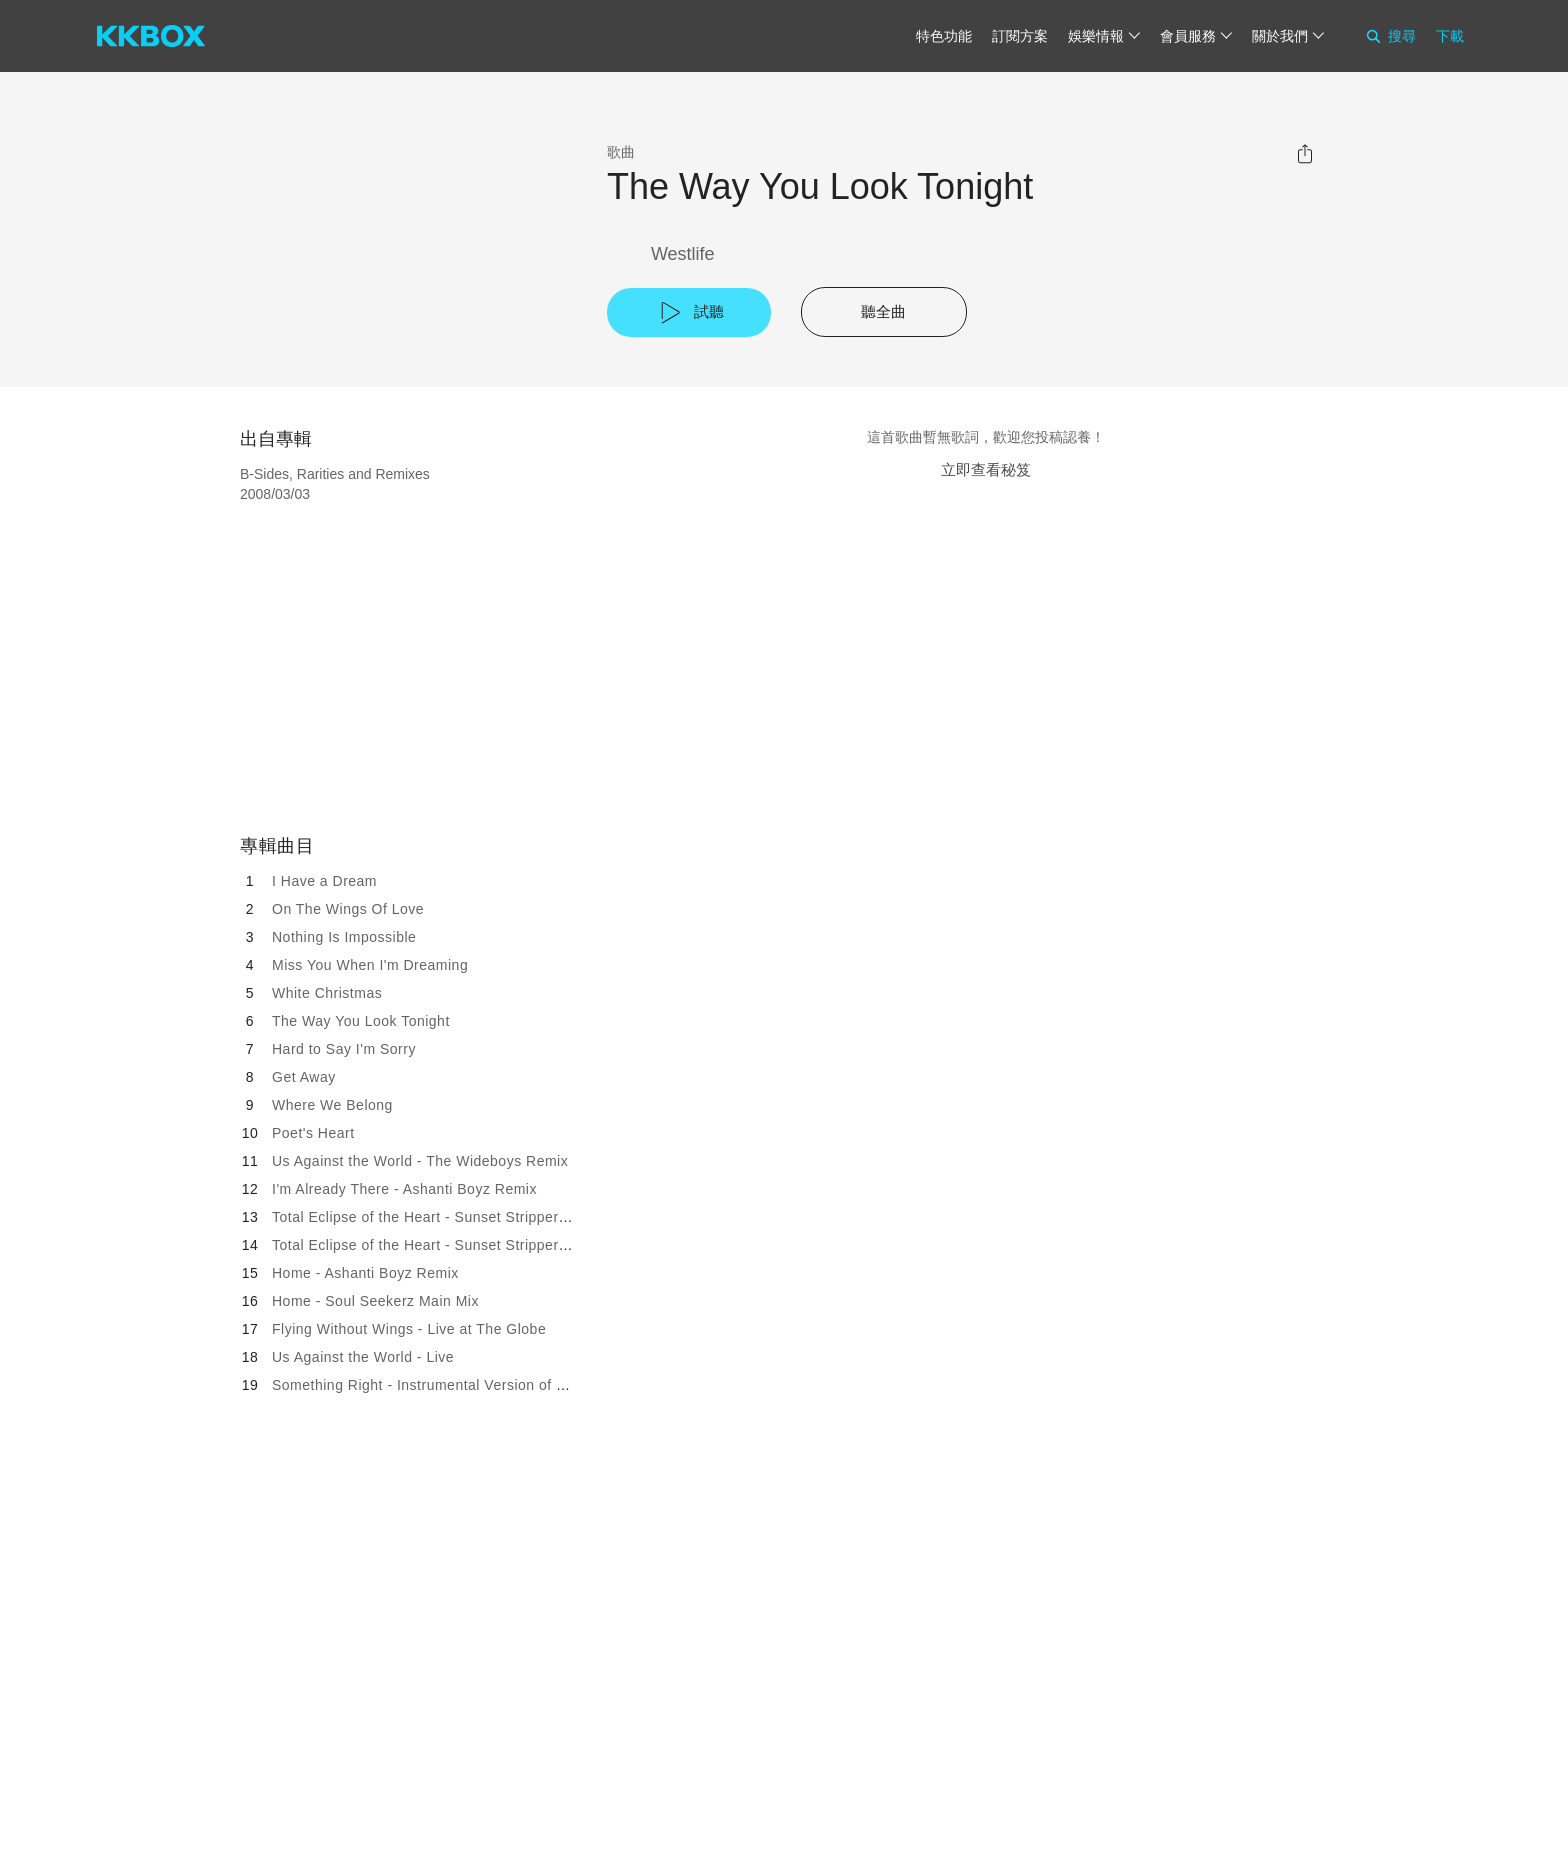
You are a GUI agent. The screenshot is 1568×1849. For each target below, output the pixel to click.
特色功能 (944, 36)
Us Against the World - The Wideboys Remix (420, 1161)
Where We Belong (332, 1105)
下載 (1450, 36)
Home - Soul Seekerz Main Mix (375, 1301)
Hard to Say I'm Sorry (344, 1049)
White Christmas (327, 993)
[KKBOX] (151, 36)
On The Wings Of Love (348, 909)
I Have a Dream (324, 881)
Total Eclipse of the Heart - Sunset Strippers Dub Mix (448, 1245)
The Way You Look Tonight (361, 1021)
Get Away (304, 1077)
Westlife (683, 254)
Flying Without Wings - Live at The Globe (409, 1329)
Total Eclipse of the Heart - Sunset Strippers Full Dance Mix (471, 1217)
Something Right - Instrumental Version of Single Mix (449, 1385)
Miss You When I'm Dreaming (370, 965)
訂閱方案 (1020, 36)
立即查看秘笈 (986, 469)
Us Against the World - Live (363, 1357)
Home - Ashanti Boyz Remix (365, 1273)
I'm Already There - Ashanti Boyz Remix (404, 1189)
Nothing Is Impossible (344, 937)
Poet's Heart (313, 1133)
